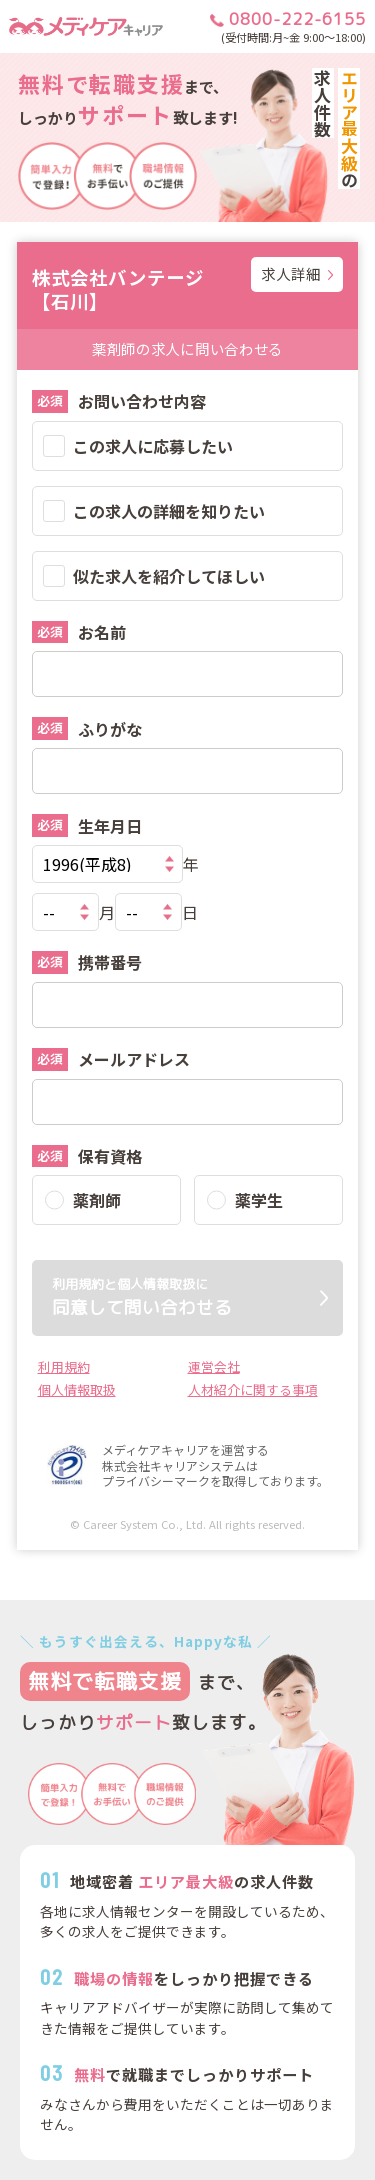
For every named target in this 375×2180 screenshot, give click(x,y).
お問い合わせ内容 (119, 401)
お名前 (79, 632)
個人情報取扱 (77, 1390)
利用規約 (64, 1367)
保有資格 (87, 1156)
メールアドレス (111, 1059)
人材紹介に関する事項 (253, 1390)
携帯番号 (87, 962)
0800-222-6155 (288, 19)
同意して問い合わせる (197, 1297)
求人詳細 (297, 273)
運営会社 (214, 1367)
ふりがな (87, 728)
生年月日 (87, 825)
